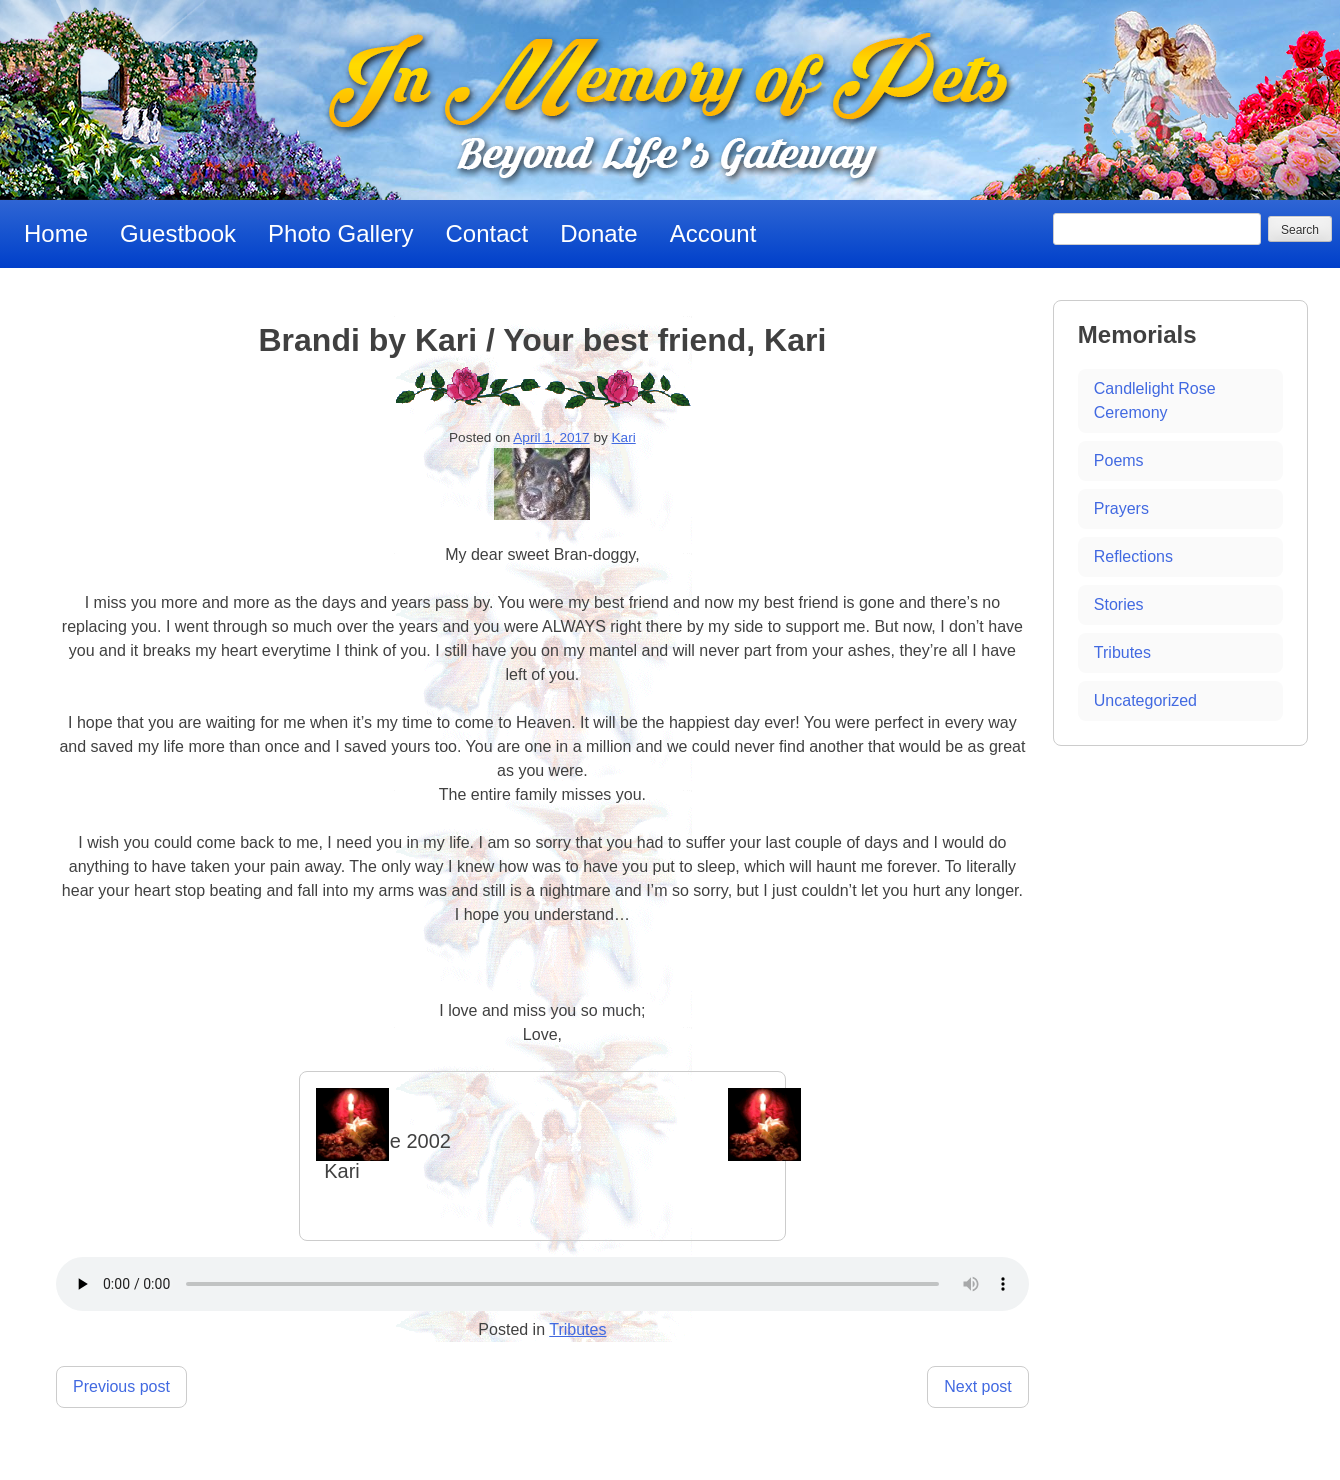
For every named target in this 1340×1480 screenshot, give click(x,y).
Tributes (577, 1329)
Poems (1119, 460)
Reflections (1133, 556)
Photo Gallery (340, 233)
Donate (598, 233)
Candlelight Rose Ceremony (1155, 400)
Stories (1119, 604)
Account (713, 233)
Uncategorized (1145, 700)
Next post (978, 1386)
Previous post (121, 1386)
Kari (624, 437)
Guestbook (178, 233)
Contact (487, 233)
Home (56, 233)
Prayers (1121, 508)
